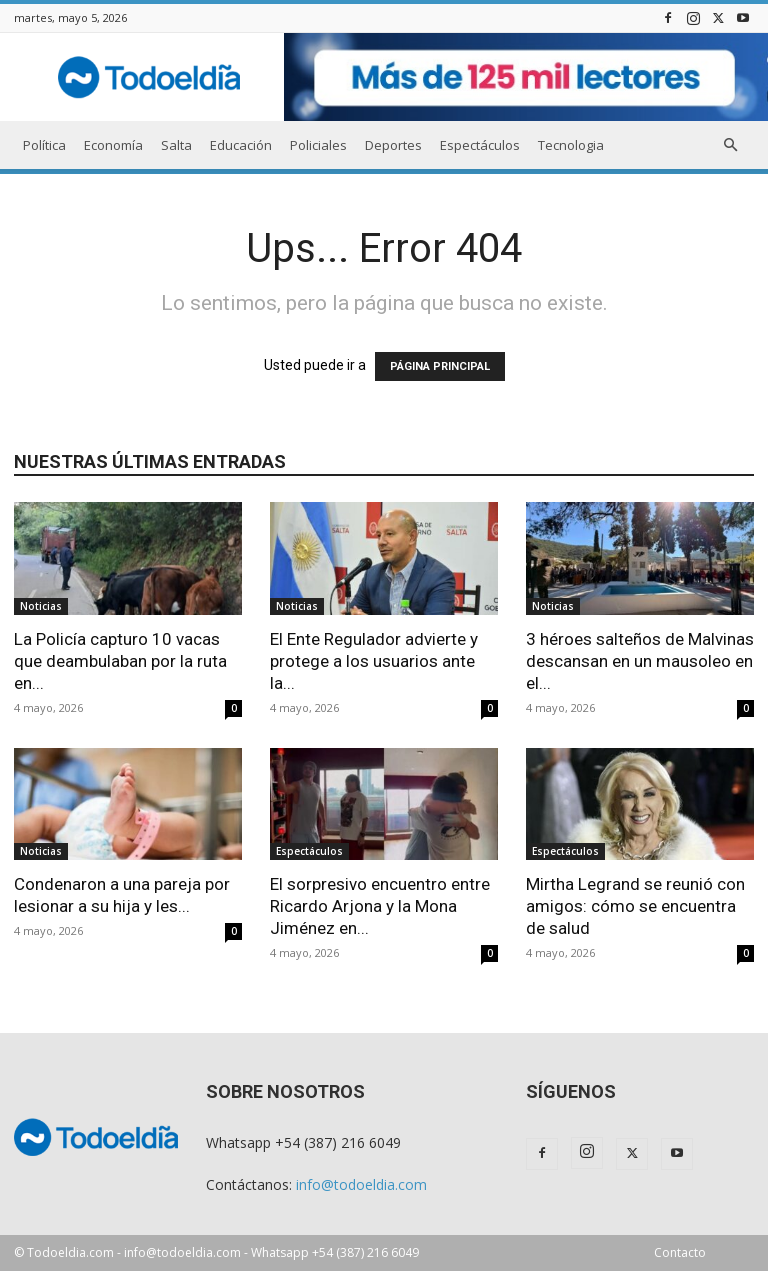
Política (44, 145)
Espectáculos (480, 145)
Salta (176, 145)
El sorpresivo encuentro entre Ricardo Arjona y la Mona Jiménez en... (380, 906)
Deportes (393, 145)
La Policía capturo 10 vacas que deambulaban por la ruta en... (120, 661)
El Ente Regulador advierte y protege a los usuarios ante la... (374, 661)
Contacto (680, 1252)
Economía (113, 145)
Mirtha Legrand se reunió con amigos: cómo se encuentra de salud (635, 906)
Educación (241, 145)
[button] (730, 145)
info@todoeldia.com (361, 1184)
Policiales (318, 145)
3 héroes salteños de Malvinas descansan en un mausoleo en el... (640, 661)
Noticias (41, 606)
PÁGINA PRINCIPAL (440, 366)
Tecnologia (571, 145)
